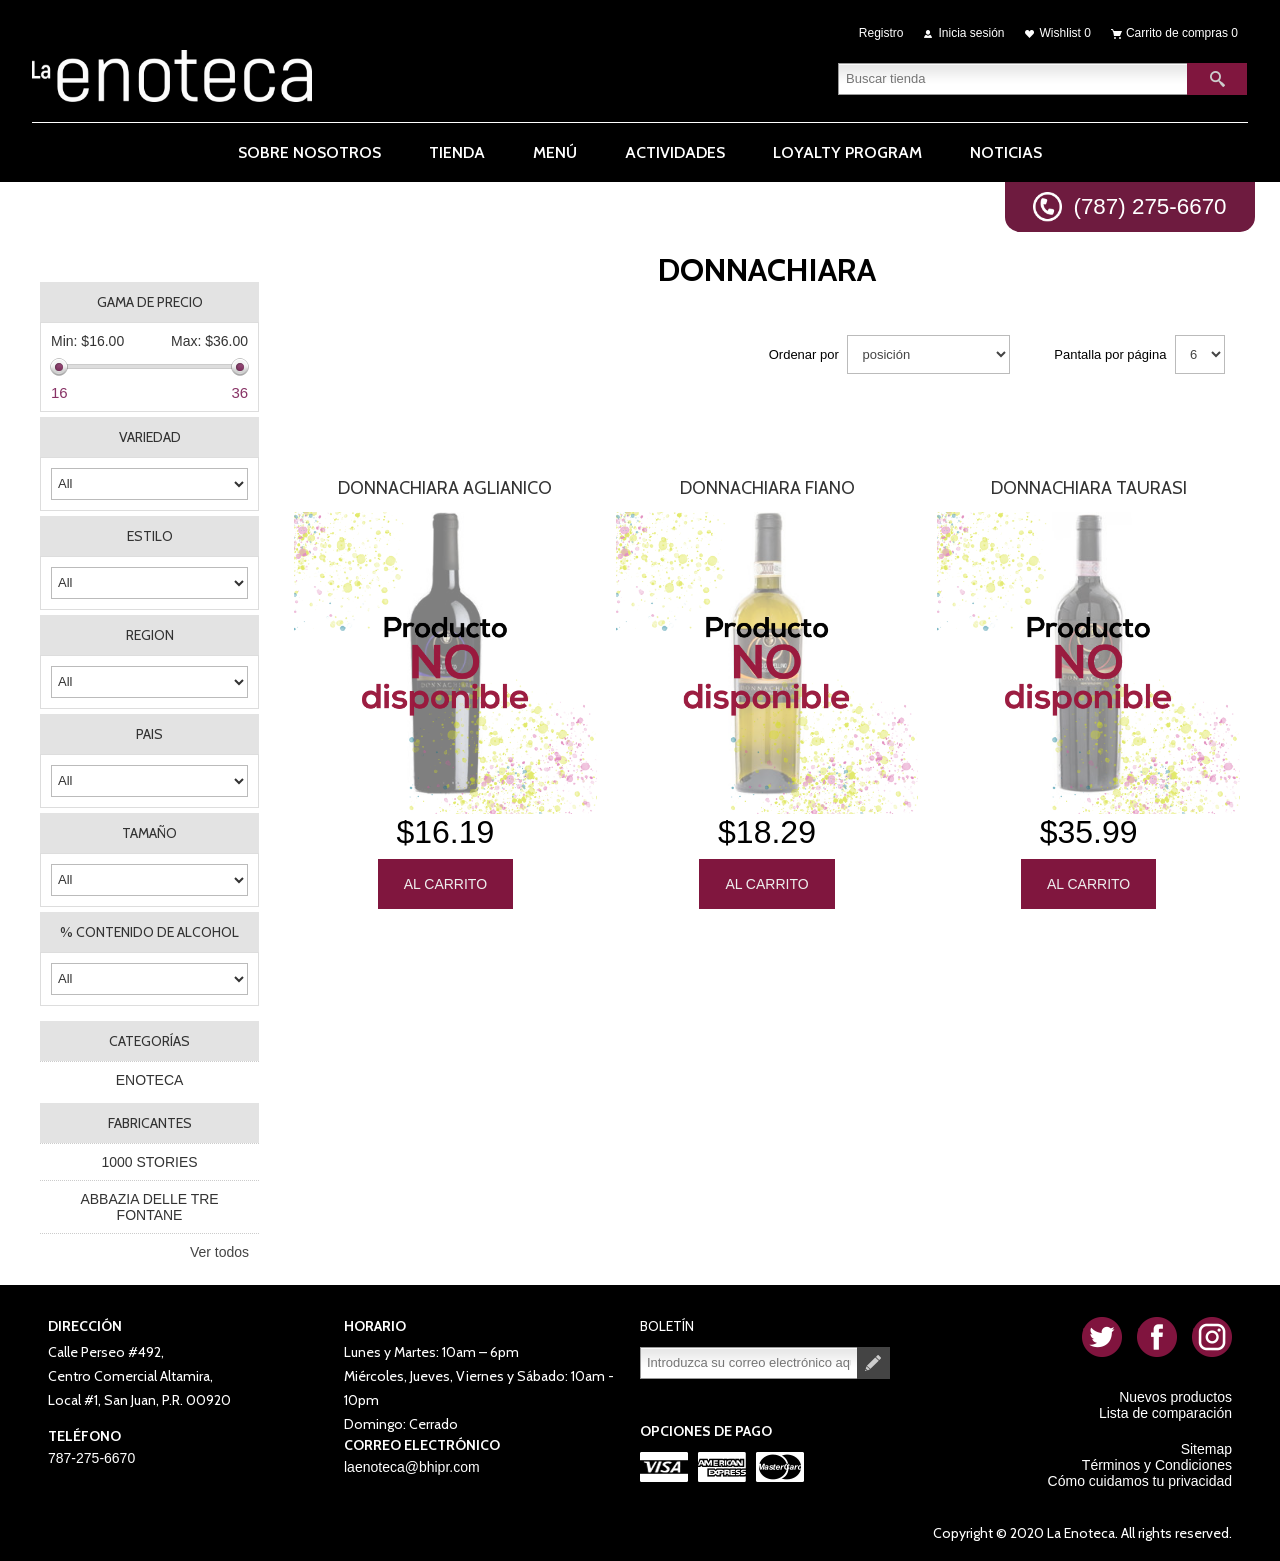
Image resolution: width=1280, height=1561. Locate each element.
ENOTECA (150, 1080)
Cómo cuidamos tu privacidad (1140, 1481)
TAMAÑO (149, 833)
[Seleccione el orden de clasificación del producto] (928, 354)
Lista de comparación (1165, 1413)
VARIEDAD (150, 437)
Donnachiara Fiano (767, 488)
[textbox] (1013, 75)
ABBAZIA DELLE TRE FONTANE (149, 1207)
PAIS (149, 734)
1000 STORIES (149, 1162)
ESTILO (150, 536)
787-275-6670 (91, 1458)
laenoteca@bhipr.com (412, 1467)
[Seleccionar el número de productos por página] (1200, 354)
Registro (881, 32)
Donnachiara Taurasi (1089, 488)
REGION (150, 635)
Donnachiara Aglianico (445, 488)
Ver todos (219, 1252)
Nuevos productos (1175, 1397)
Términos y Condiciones (1157, 1465)
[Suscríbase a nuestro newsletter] (749, 1363)
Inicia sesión (972, 32)
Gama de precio (150, 302)
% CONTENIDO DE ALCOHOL (149, 932)
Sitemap (1206, 1449)
